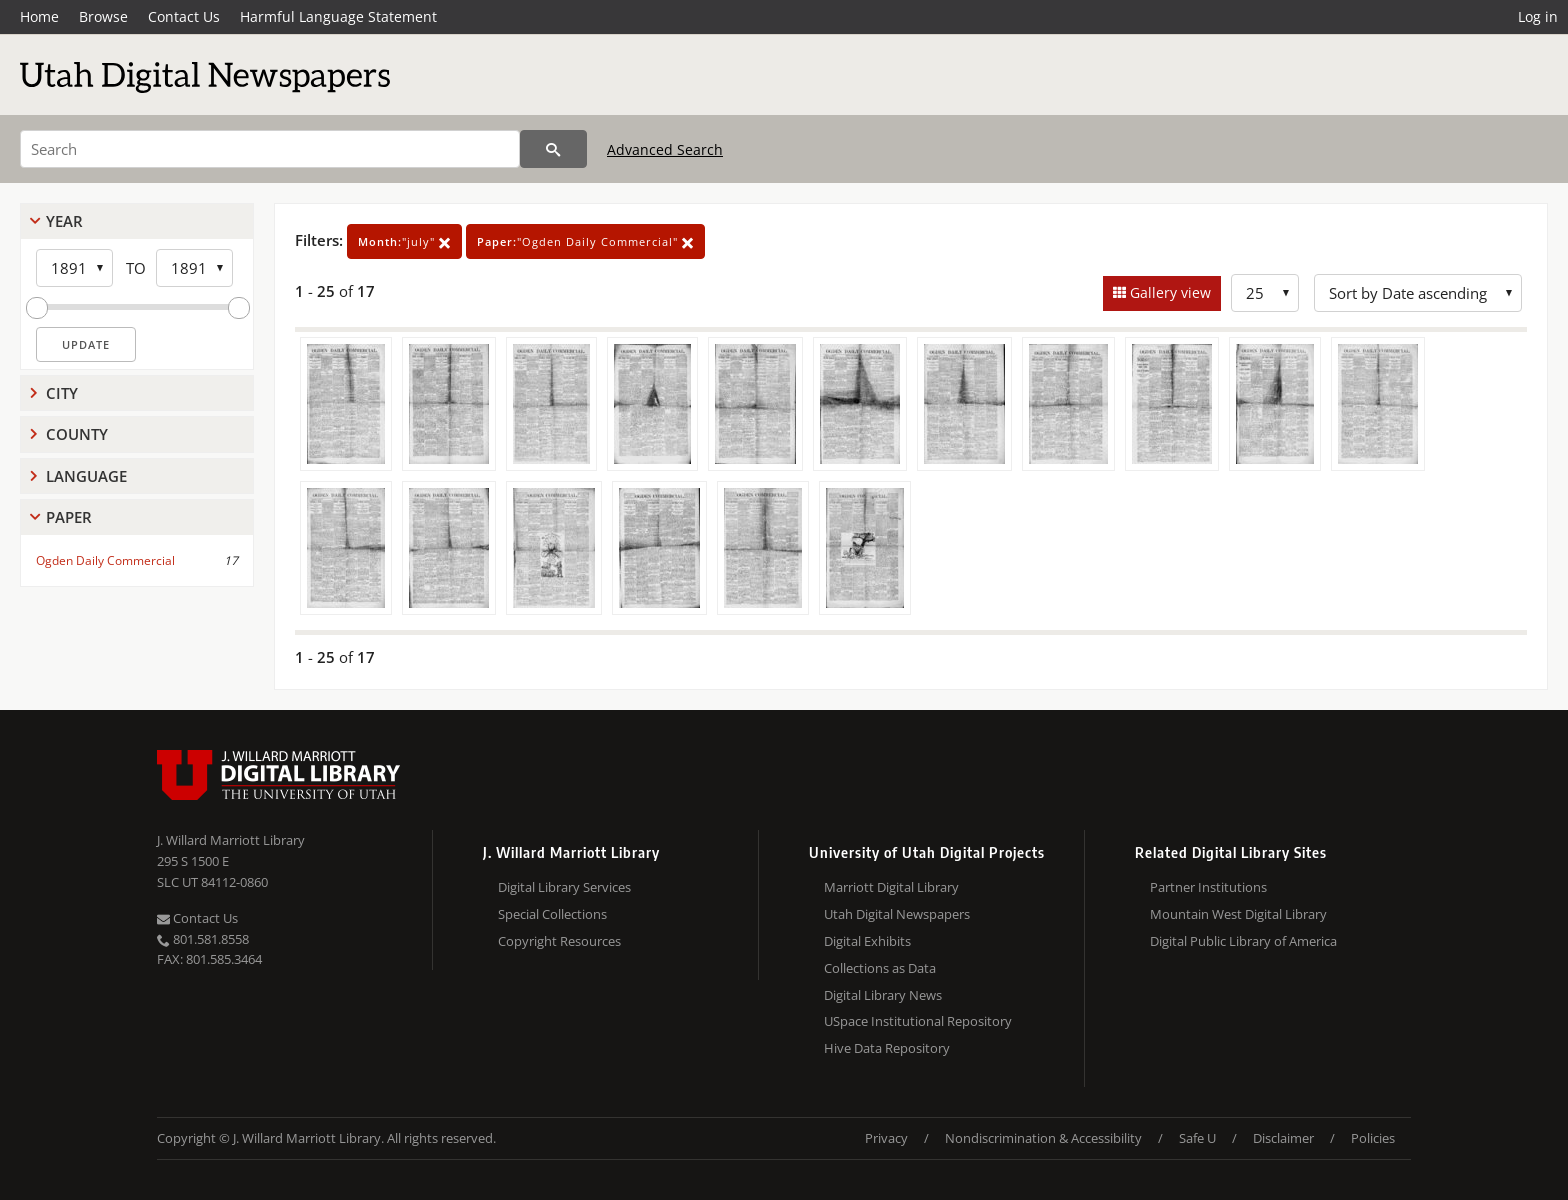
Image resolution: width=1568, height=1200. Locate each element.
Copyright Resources (559, 941)
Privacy (886, 1138)
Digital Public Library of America (1243, 941)
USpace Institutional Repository (918, 1021)
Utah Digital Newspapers (897, 914)
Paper (69, 517)
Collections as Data (880, 968)
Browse (103, 16)
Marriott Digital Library (891, 887)
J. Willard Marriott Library (231, 840)
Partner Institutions (1208, 887)
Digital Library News (883, 995)
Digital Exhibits (867, 941)
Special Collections (552, 914)
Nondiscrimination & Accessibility (1043, 1138)
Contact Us (184, 16)
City (62, 393)
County (77, 434)
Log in (1538, 16)
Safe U (1197, 1138)
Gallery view (1168, 292)
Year (64, 221)
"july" (404, 241)
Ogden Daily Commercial (105, 560)
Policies (1373, 1138)
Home (39, 16)
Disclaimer (1283, 1138)
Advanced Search (665, 149)
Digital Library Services (564, 887)
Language (86, 476)
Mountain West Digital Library (1238, 914)
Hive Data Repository (887, 1048)
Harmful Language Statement (338, 16)
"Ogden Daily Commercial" (585, 241)
